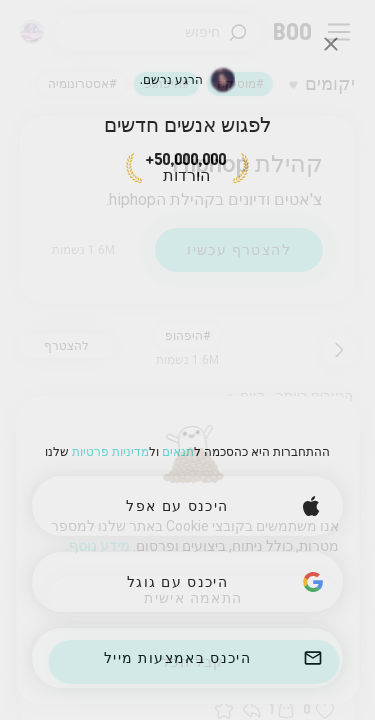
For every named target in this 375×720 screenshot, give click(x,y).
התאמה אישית (193, 598)
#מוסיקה (240, 84)
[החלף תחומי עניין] (322, 84)
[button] (325, 710)
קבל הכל (193, 662)
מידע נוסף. (97, 546)
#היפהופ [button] (187, 336)
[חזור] (339, 350)
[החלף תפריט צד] (339, 32)
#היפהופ (166, 84)
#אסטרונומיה (82, 84)
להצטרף (66, 346)
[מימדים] (32, 32)
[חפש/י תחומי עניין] (159, 32)
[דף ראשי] (293, 32)
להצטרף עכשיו (239, 250)
